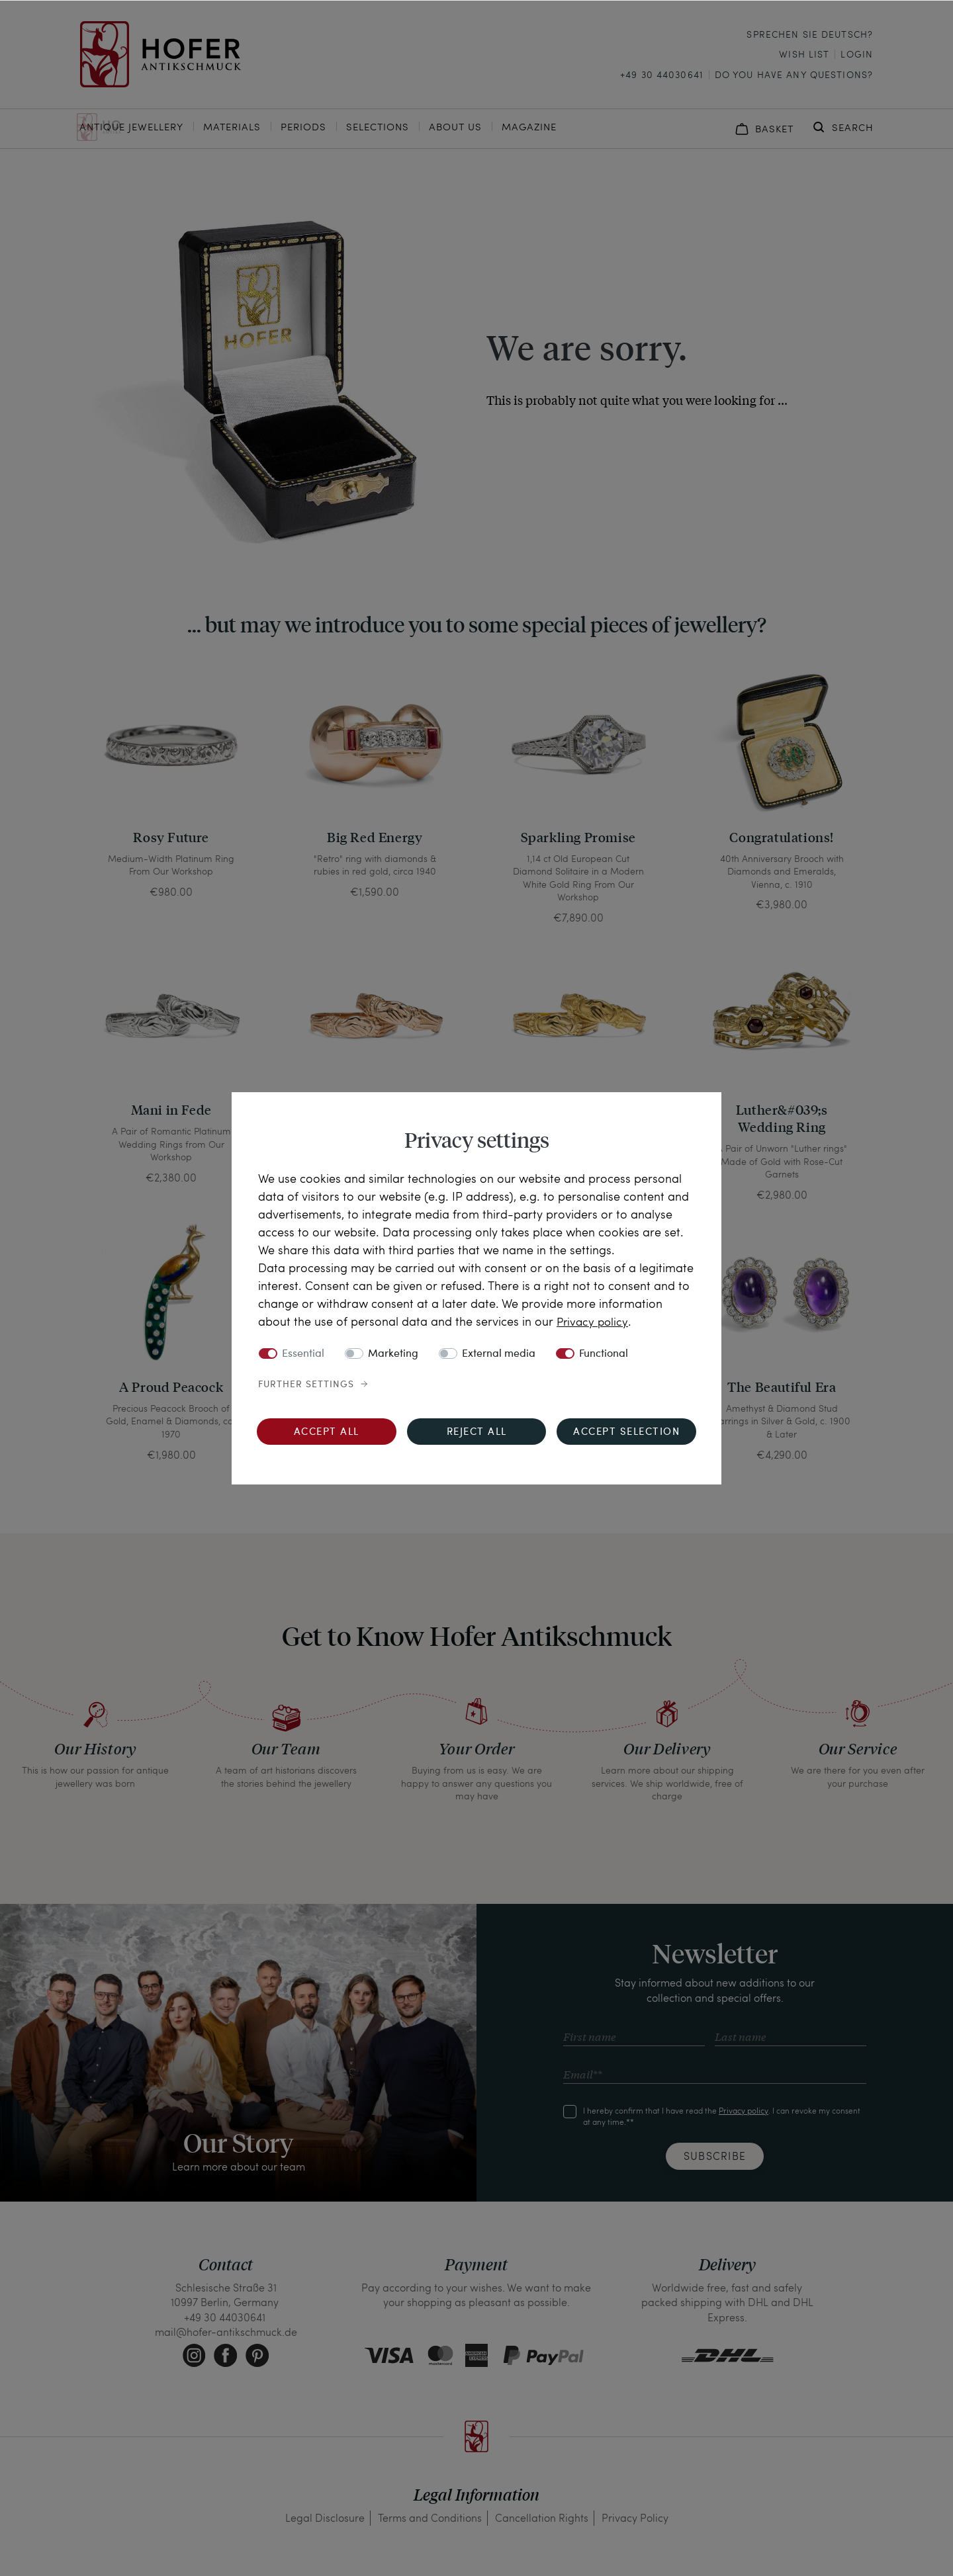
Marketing (393, 1354)
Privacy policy (594, 1320)
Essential (303, 1354)
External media (498, 1354)
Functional (603, 1354)
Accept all (326, 1433)
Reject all (477, 1433)
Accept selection (626, 1433)
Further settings (306, 1384)
